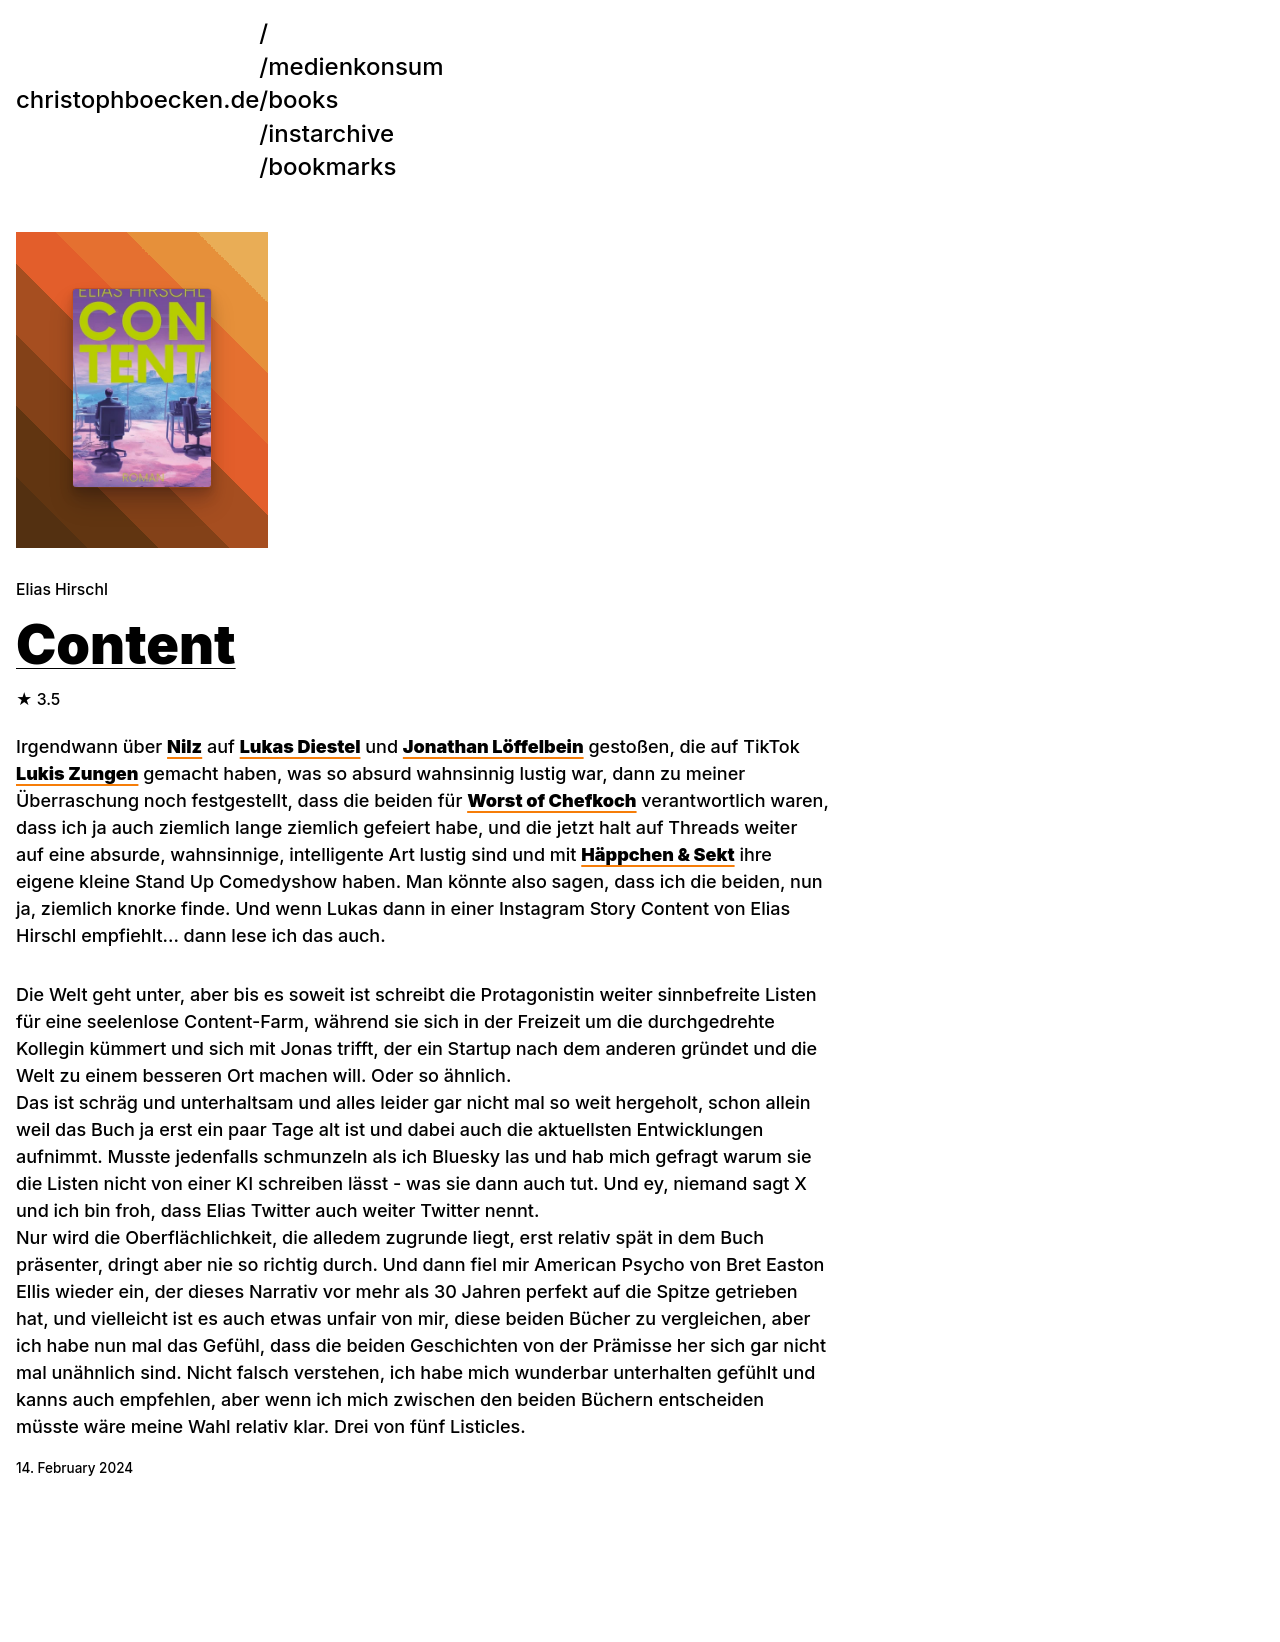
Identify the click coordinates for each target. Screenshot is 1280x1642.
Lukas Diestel (300, 746)
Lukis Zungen (77, 773)
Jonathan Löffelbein (493, 746)
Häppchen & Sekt (657, 854)
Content (126, 644)
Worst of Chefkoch (551, 800)
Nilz (184, 746)
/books (177, 99)
